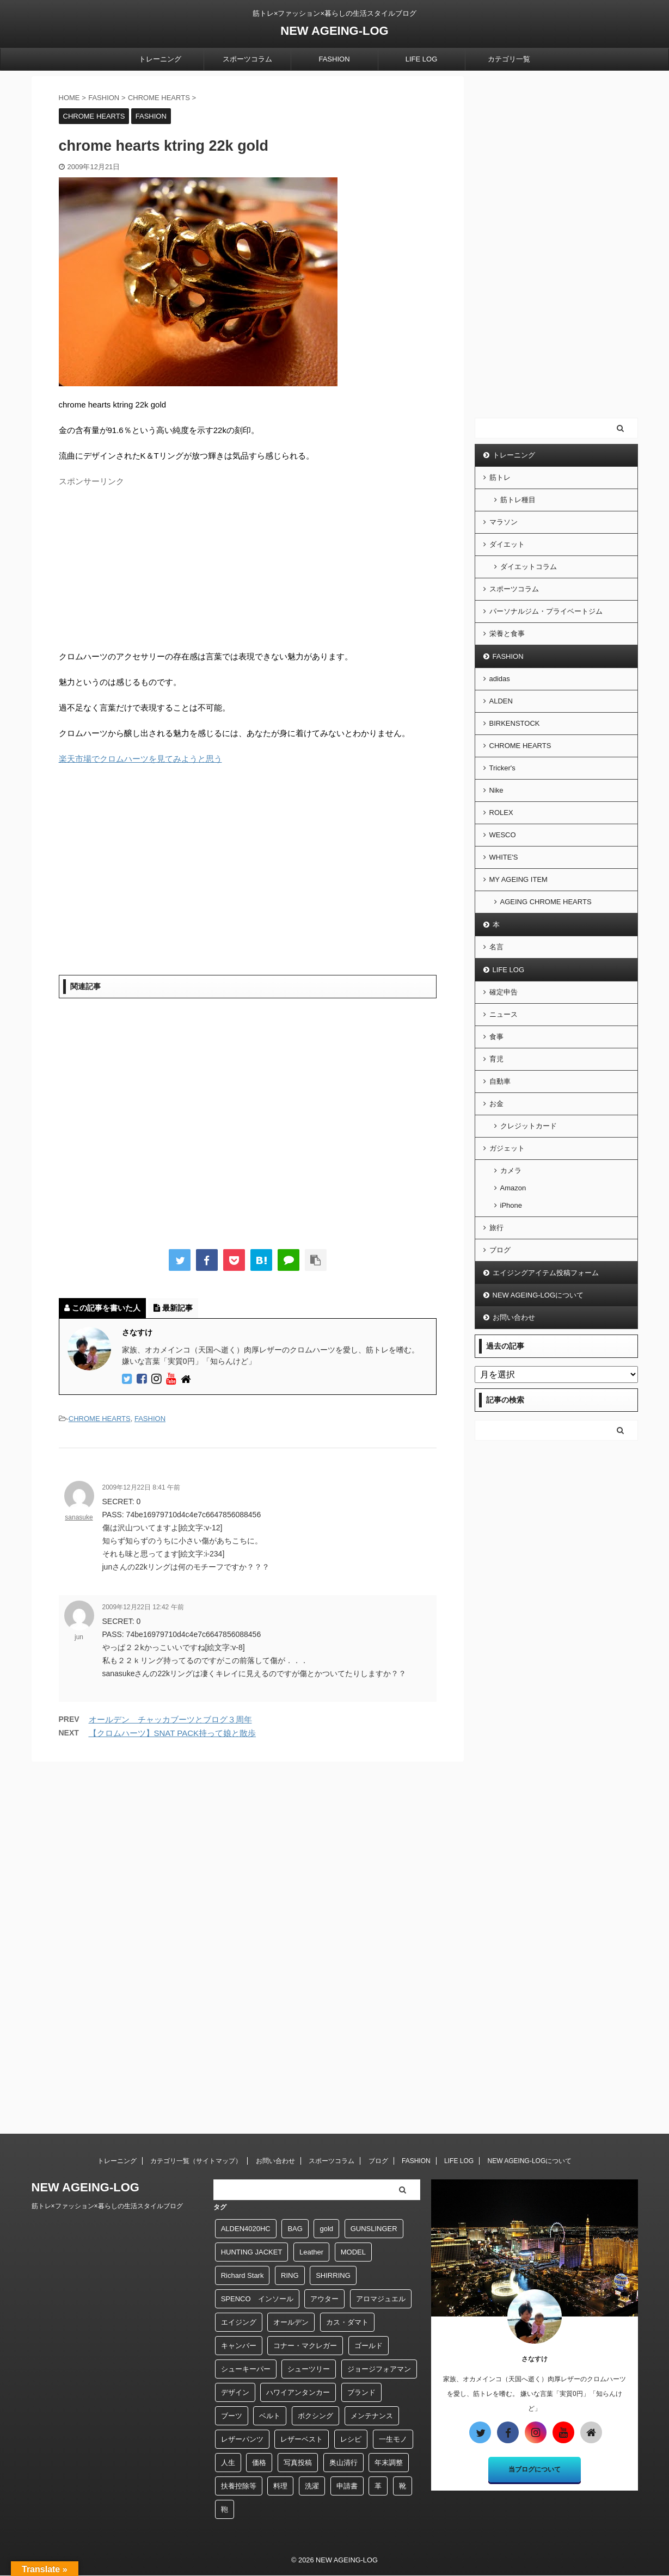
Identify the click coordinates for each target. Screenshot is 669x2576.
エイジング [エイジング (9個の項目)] (238, 2322)
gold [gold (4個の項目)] (326, 2229)
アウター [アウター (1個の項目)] (324, 2299)
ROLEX (501, 812)
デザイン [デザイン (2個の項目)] (235, 2392)
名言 (496, 947)
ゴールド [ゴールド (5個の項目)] (368, 2346)
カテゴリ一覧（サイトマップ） (196, 2161)
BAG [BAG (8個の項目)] (294, 2229)
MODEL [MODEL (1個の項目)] (353, 2252)
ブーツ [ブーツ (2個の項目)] (231, 2416)
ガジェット (507, 1148)
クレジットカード (528, 1126)
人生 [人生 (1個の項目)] (228, 2462)
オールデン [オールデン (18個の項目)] (291, 2322)
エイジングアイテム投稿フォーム (546, 1273)
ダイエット (507, 544)
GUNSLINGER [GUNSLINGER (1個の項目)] (374, 2229)
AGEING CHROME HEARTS (546, 902)
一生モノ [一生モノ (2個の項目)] (393, 2439)
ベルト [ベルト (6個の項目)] (269, 2416)
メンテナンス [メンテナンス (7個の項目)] (372, 2416)
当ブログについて (534, 2469)
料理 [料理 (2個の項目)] (280, 2486)
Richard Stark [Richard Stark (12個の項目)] (242, 2275)
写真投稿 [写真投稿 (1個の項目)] (298, 2462)
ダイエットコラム (528, 567)
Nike (496, 790)
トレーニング (160, 59)
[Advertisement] (248, 567)
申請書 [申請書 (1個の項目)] (347, 2486)
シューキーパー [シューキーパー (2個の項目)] (246, 2369)
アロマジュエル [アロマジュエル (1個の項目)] (381, 2299)
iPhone (511, 1205)
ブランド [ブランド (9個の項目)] (361, 2392)
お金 (496, 1103)
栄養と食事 (507, 633)
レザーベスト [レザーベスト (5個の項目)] (301, 2439)
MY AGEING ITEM (518, 879)
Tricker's (502, 768)
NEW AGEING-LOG (334, 31)
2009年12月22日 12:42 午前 (143, 1607)
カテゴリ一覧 (509, 59)
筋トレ (500, 477)
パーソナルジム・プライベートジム (546, 611)
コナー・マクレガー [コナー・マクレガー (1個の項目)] (305, 2346)
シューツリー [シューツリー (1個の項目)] (308, 2369)
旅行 (496, 1228)
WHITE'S (503, 857)
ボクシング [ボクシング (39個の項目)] (315, 2416)
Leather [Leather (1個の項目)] (311, 2252)
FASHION (333, 59)
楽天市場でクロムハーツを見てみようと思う (140, 758)
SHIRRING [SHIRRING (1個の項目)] (333, 2275)
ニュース (503, 1014)
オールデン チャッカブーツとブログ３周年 (170, 1719)
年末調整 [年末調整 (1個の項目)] (389, 2462)
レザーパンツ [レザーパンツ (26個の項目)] (242, 2439)
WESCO (502, 835)
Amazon (513, 1188)
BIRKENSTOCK (514, 723)
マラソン (503, 522)
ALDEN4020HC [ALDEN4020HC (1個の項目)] (246, 2229)
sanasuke (79, 1517)
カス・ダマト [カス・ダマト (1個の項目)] (347, 2322)
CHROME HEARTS (100, 1418)
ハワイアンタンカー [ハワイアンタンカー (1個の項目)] (298, 2392)
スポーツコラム (247, 59)
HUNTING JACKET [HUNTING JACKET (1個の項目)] (252, 2252)
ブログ (500, 1250)
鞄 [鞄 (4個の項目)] (224, 2509)
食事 (496, 1037)
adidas (499, 679)
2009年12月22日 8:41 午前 (141, 1487)
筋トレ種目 (518, 500)
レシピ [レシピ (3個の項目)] (350, 2439)
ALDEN (501, 701)
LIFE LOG (422, 59)
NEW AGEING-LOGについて (538, 1295)
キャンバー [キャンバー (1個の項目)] (238, 2346)
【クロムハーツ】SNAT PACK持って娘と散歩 (172, 1733)
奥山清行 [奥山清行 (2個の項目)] (343, 2462)
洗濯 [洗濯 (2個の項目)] (312, 2486)
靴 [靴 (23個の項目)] (402, 2486)
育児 (496, 1059)
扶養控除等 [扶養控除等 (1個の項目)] (238, 2486)
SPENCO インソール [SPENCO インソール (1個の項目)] (257, 2299)
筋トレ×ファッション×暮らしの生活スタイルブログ (107, 2206)
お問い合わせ (514, 1317)
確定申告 (503, 992)
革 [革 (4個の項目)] (378, 2486)
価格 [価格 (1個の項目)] (259, 2462)
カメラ (510, 1170)
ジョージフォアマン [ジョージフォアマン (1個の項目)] (379, 2369)
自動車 (500, 1081)
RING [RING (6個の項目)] (290, 2275)
